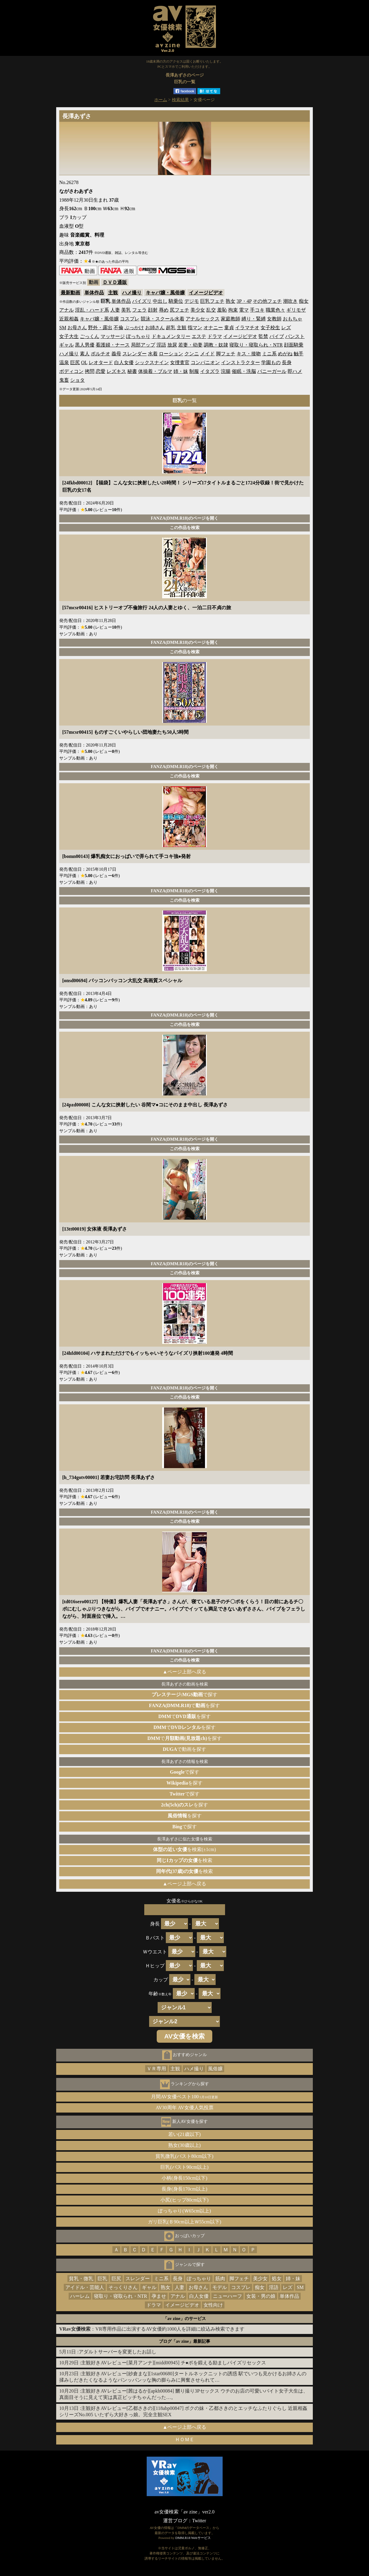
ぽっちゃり (138, 336)
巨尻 (75, 362)
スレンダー (134, 353)
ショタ (77, 380)
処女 (277, 2278)
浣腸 (226, 371)
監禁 (263, 336)
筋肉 (220, 2278)
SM (62, 327)
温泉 (64, 362)
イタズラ (210, 371)
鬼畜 (64, 380)
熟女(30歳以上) (184, 2145)
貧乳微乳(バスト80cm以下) (184, 2156)
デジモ (191, 301)
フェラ (139, 310)
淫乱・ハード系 (92, 310)
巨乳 (102, 2278)
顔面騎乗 (293, 344)
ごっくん (89, 336)
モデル (219, 2287)
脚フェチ (225, 353)
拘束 (233, 310)
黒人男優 (84, 344)
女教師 (274, 318)
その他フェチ (267, 301)
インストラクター (240, 362)
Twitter (199, 2520)
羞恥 (222, 310)
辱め (164, 310)
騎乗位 (176, 301)
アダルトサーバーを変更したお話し (117, 2351)
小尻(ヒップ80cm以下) (184, 2199)
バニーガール (271, 371)
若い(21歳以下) (184, 2134)
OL (84, 362)
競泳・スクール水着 (162, 318)
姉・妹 (180, 371)
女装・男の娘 (260, 2296)
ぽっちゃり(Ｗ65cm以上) (184, 2210)
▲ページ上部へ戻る (185, 1671)
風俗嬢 (215, 2068)
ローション (171, 353)
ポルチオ (100, 353)
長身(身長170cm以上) (184, 2189)
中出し (160, 301)
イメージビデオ (206, 292)
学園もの (271, 362)
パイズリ (142, 301)
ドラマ (214, 336)
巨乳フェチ (212, 301)
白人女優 (124, 362)
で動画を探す (184, 1749)
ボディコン (71, 371)
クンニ (191, 353)
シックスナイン (152, 362)
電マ (244, 310)
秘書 (132, 371)
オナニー (213, 327)
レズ (286, 327)
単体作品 (94, 292)
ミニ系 (269, 353)
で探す (185, 1694)
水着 (153, 353)
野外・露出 (100, 327)
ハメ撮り (132, 292)
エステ (199, 336)
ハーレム (80, 2296)
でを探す (184, 1705)
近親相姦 (69, 318)
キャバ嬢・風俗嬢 (165, 292)
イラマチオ (247, 327)
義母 (116, 353)
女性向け (213, 2305)
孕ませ (159, 2296)
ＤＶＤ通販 (115, 282)
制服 (194, 371)
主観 (113, 292)
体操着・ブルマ (155, 371)
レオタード (101, 362)
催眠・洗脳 (244, 371)
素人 (85, 353)
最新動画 (70, 292)
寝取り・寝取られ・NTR (256, 344)
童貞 (229, 327)
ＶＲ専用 (156, 2068)
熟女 (230, 301)
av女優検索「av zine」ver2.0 (184, 2511)
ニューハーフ (227, 2296)
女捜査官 (180, 362)
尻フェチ (179, 310)
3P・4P (244, 301)
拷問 (89, 371)
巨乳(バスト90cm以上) (184, 2167)
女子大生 (69, 336)
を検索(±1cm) (184, 1849)
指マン (195, 327)
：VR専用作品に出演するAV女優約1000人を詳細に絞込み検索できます (151, 2329)
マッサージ (113, 336)
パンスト (295, 336)
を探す (184, 1782)
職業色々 (275, 310)
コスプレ (129, 318)
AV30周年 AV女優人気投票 (184, 2107)
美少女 (197, 310)
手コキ (257, 310)
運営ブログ (175, 2520)
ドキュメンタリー (171, 336)
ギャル (66, 344)
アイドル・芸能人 (84, 2287)
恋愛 (100, 371)
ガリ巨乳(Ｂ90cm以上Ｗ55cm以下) (184, 2221)
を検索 (184, 1860)
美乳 (126, 310)
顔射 (153, 310)
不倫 (118, 327)
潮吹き (290, 301)
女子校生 (270, 327)
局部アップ (143, 344)
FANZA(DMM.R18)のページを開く (184, 518)
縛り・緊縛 (253, 318)
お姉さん (155, 327)
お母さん (77, 327)
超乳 (171, 327)
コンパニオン (205, 362)
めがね (285, 353)
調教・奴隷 (216, 344)
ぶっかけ (134, 327)
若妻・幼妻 (190, 344)
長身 (287, 362)
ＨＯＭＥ (184, 2439)
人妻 (115, 310)
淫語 (161, 344)
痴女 (304, 301)
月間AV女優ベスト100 (184, 2096)
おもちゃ (292, 318)
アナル (66, 310)
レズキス (116, 371)
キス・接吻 (249, 353)
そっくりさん (123, 2287)
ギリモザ (296, 310)
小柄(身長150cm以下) (184, 2178)
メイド (207, 353)
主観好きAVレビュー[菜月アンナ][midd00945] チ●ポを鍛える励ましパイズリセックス (173, 2362)
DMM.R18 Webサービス (192, 2538)
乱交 (211, 310)
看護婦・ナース (113, 344)
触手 (298, 353)
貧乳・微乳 (81, 2278)
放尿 (172, 344)
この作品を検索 (185, 527)
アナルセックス (203, 318)
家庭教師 (230, 318)
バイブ (276, 336)
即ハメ (295, 371)
